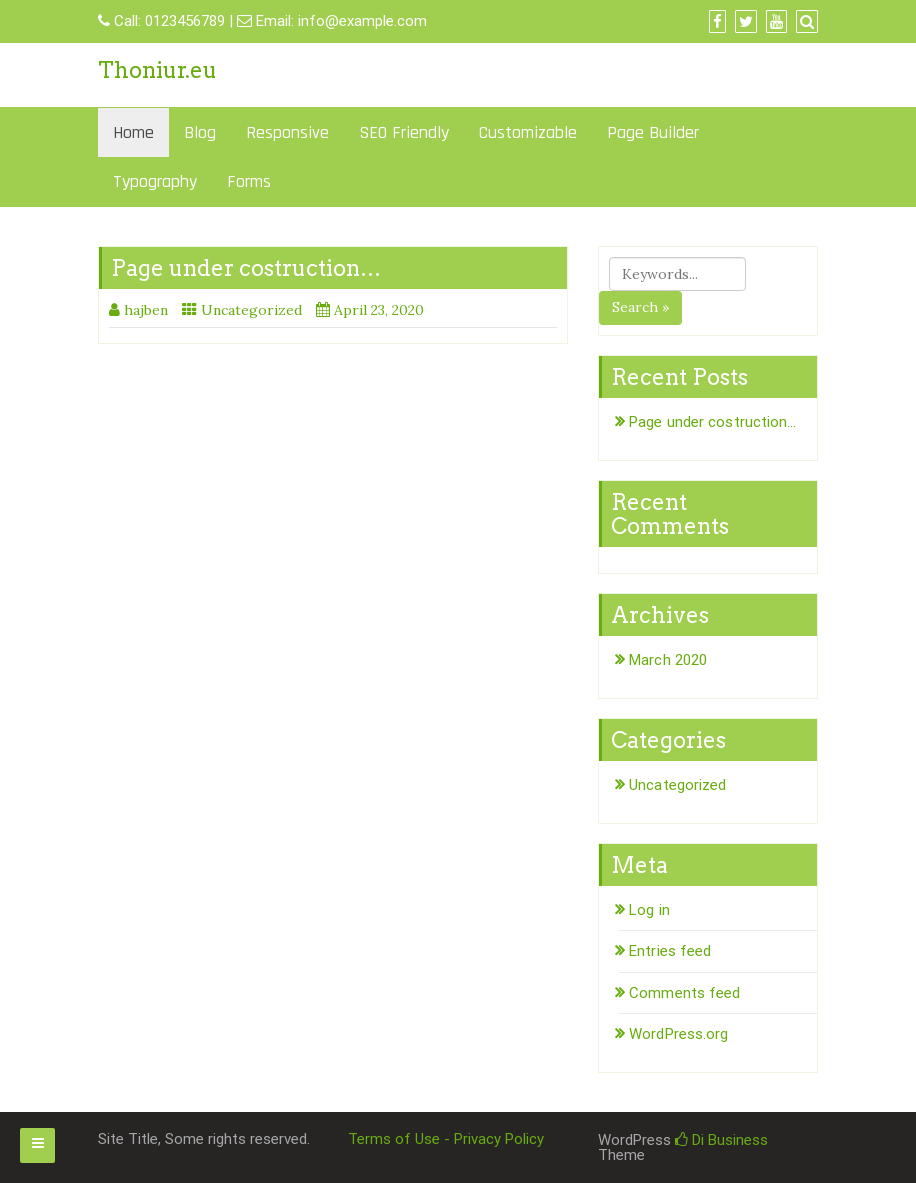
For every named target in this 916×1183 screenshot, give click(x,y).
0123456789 (185, 21)
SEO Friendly (404, 132)
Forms (249, 181)
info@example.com (362, 21)
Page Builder (653, 132)
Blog (200, 132)
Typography (155, 181)
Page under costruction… (246, 268)
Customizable (528, 132)
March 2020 (668, 660)
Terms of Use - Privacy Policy (446, 1139)
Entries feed (670, 951)
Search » (640, 307)
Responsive (287, 132)
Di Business (721, 1140)
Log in (649, 910)
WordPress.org (678, 1034)
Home (133, 132)
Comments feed (684, 993)
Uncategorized (251, 310)
